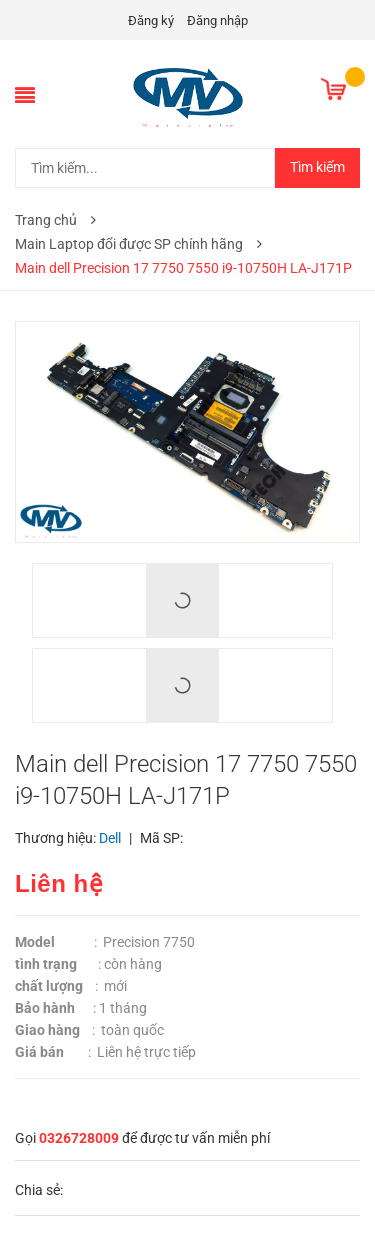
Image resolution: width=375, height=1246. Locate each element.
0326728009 (79, 1138)
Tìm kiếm (317, 167)
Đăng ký (151, 20)
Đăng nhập (217, 20)
